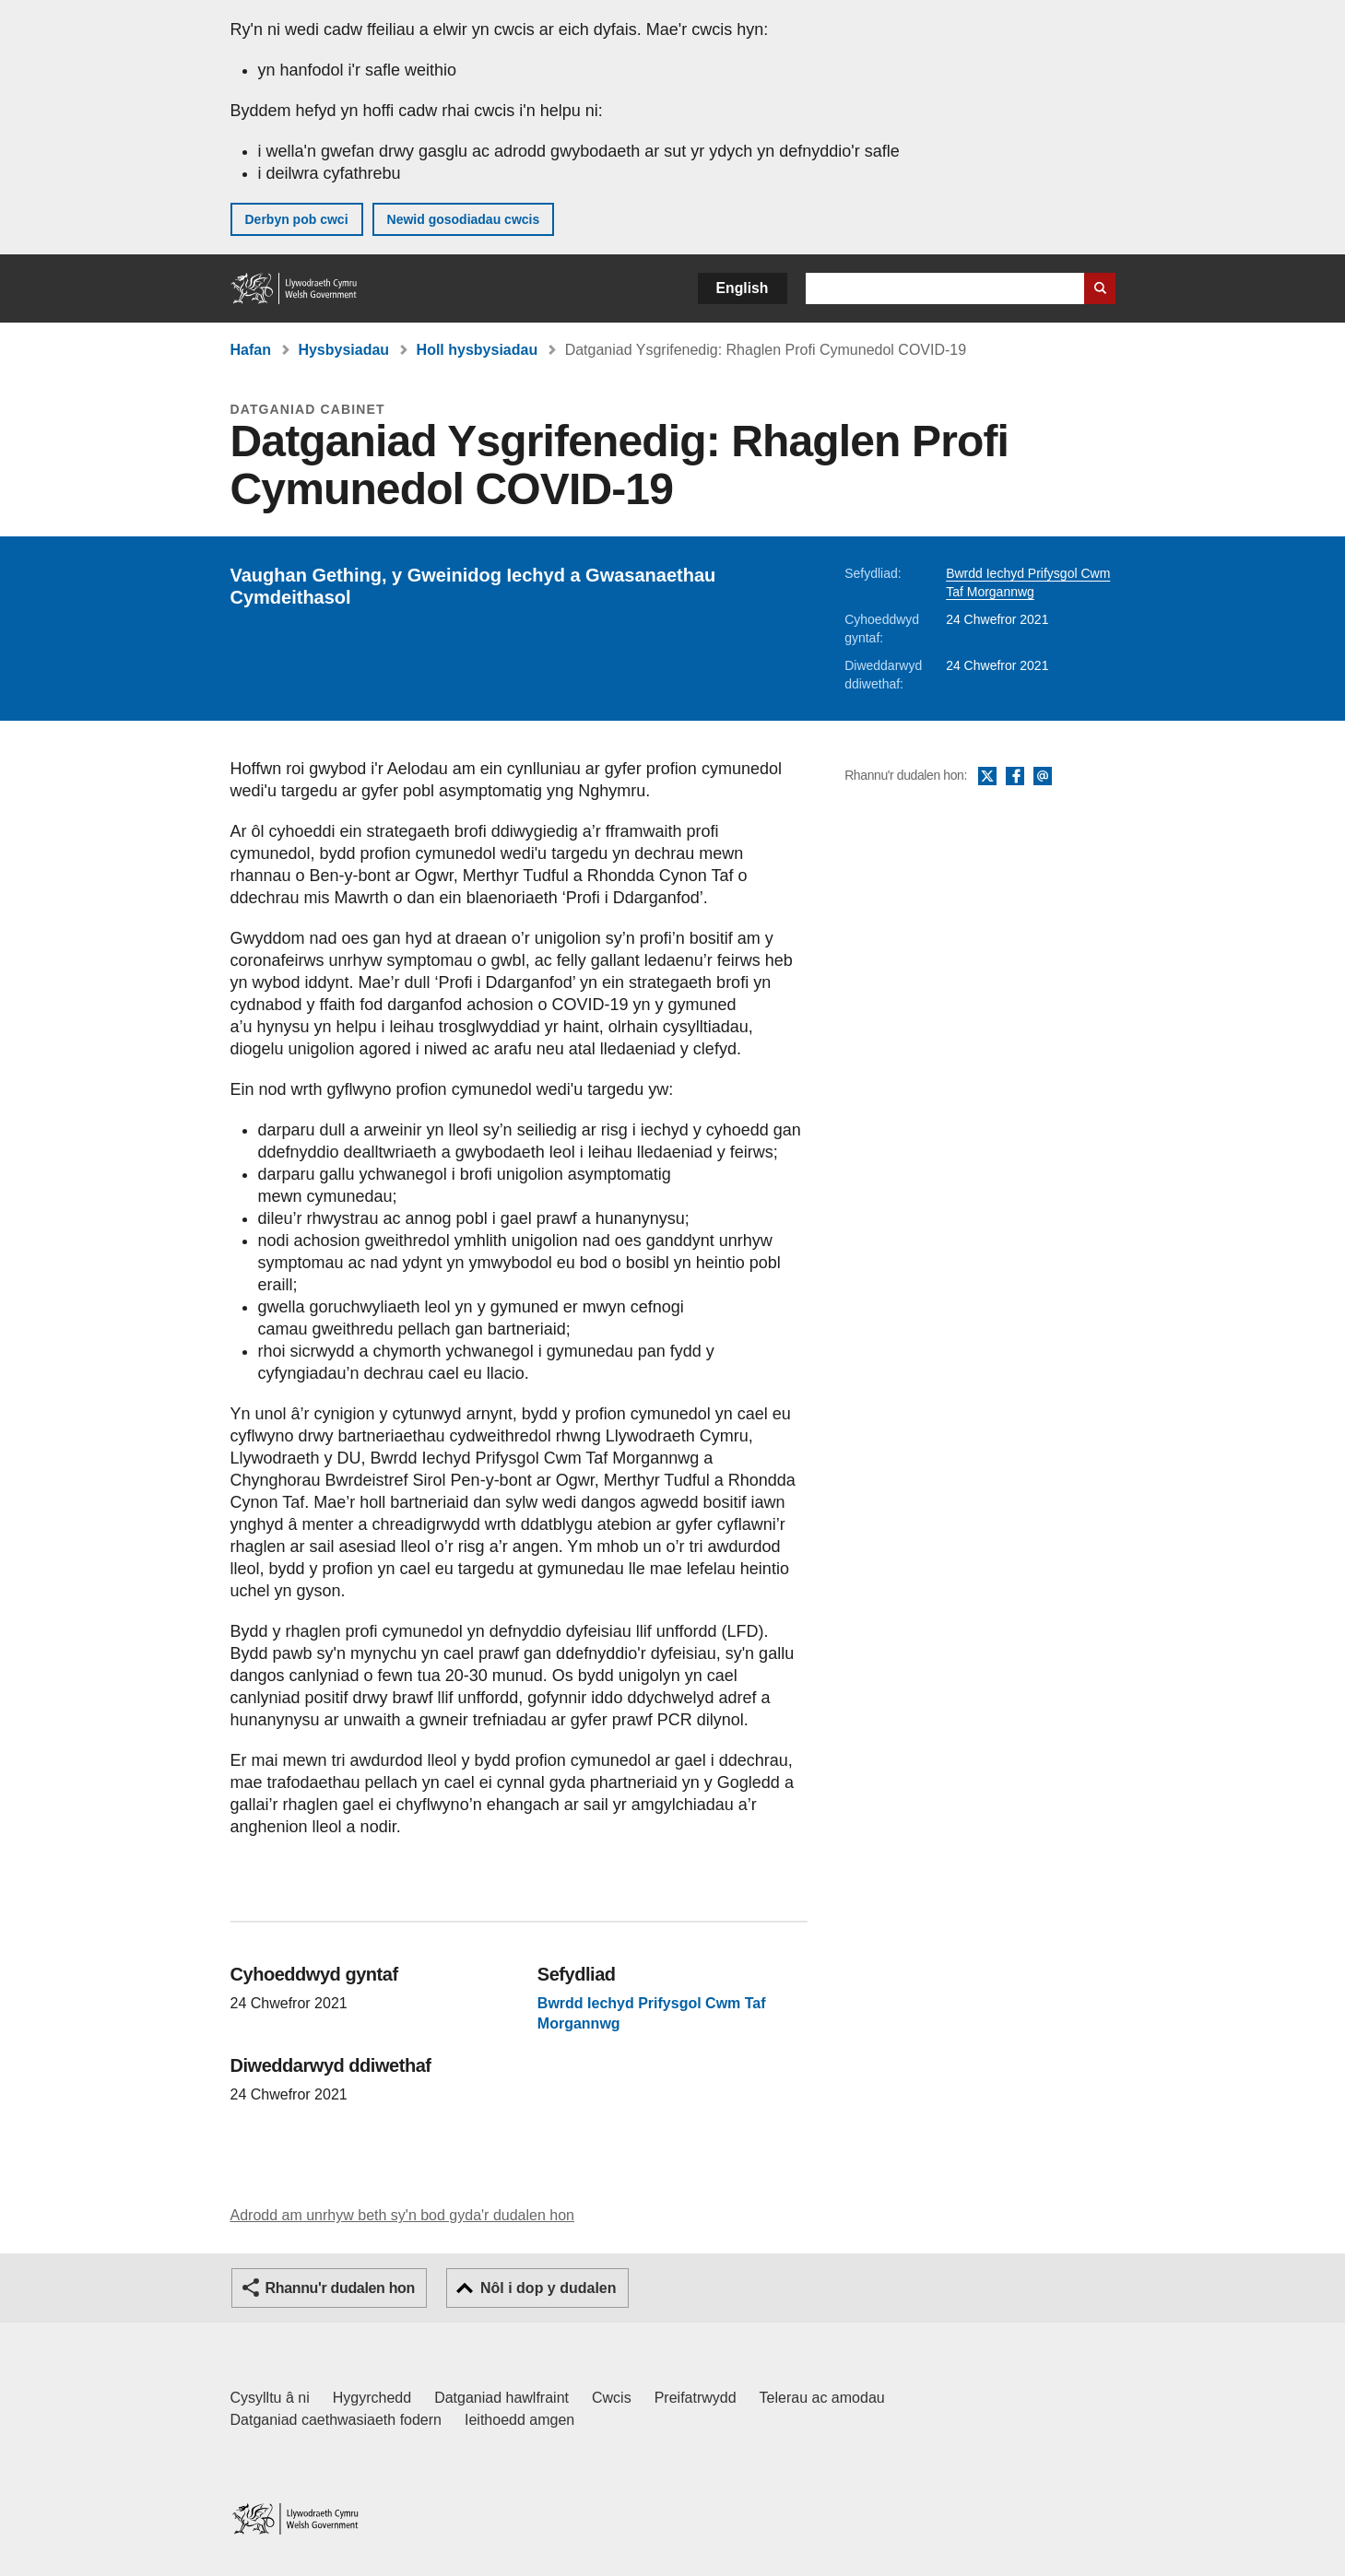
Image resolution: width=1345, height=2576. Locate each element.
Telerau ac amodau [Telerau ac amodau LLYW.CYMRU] (822, 2397)
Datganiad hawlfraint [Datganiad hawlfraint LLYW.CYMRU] (501, 2397)
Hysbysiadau (343, 350)
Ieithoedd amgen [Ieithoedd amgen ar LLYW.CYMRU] (519, 2420)
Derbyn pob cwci (296, 219)
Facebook (1015, 777)
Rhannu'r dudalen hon (340, 2288)
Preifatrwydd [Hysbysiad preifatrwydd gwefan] (696, 2397)
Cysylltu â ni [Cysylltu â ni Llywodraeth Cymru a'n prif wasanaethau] (270, 2397)
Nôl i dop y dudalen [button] (548, 2288)
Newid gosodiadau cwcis (463, 219)
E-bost (1042, 777)
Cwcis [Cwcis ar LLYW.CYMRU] (611, 2397)
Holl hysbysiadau (477, 350)
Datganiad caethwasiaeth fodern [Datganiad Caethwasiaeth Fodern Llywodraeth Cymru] (336, 2420)
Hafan (250, 350)
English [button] (742, 288)
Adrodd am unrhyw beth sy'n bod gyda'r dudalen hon (402, 2215)
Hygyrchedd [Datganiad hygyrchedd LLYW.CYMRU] (372, 2397)
